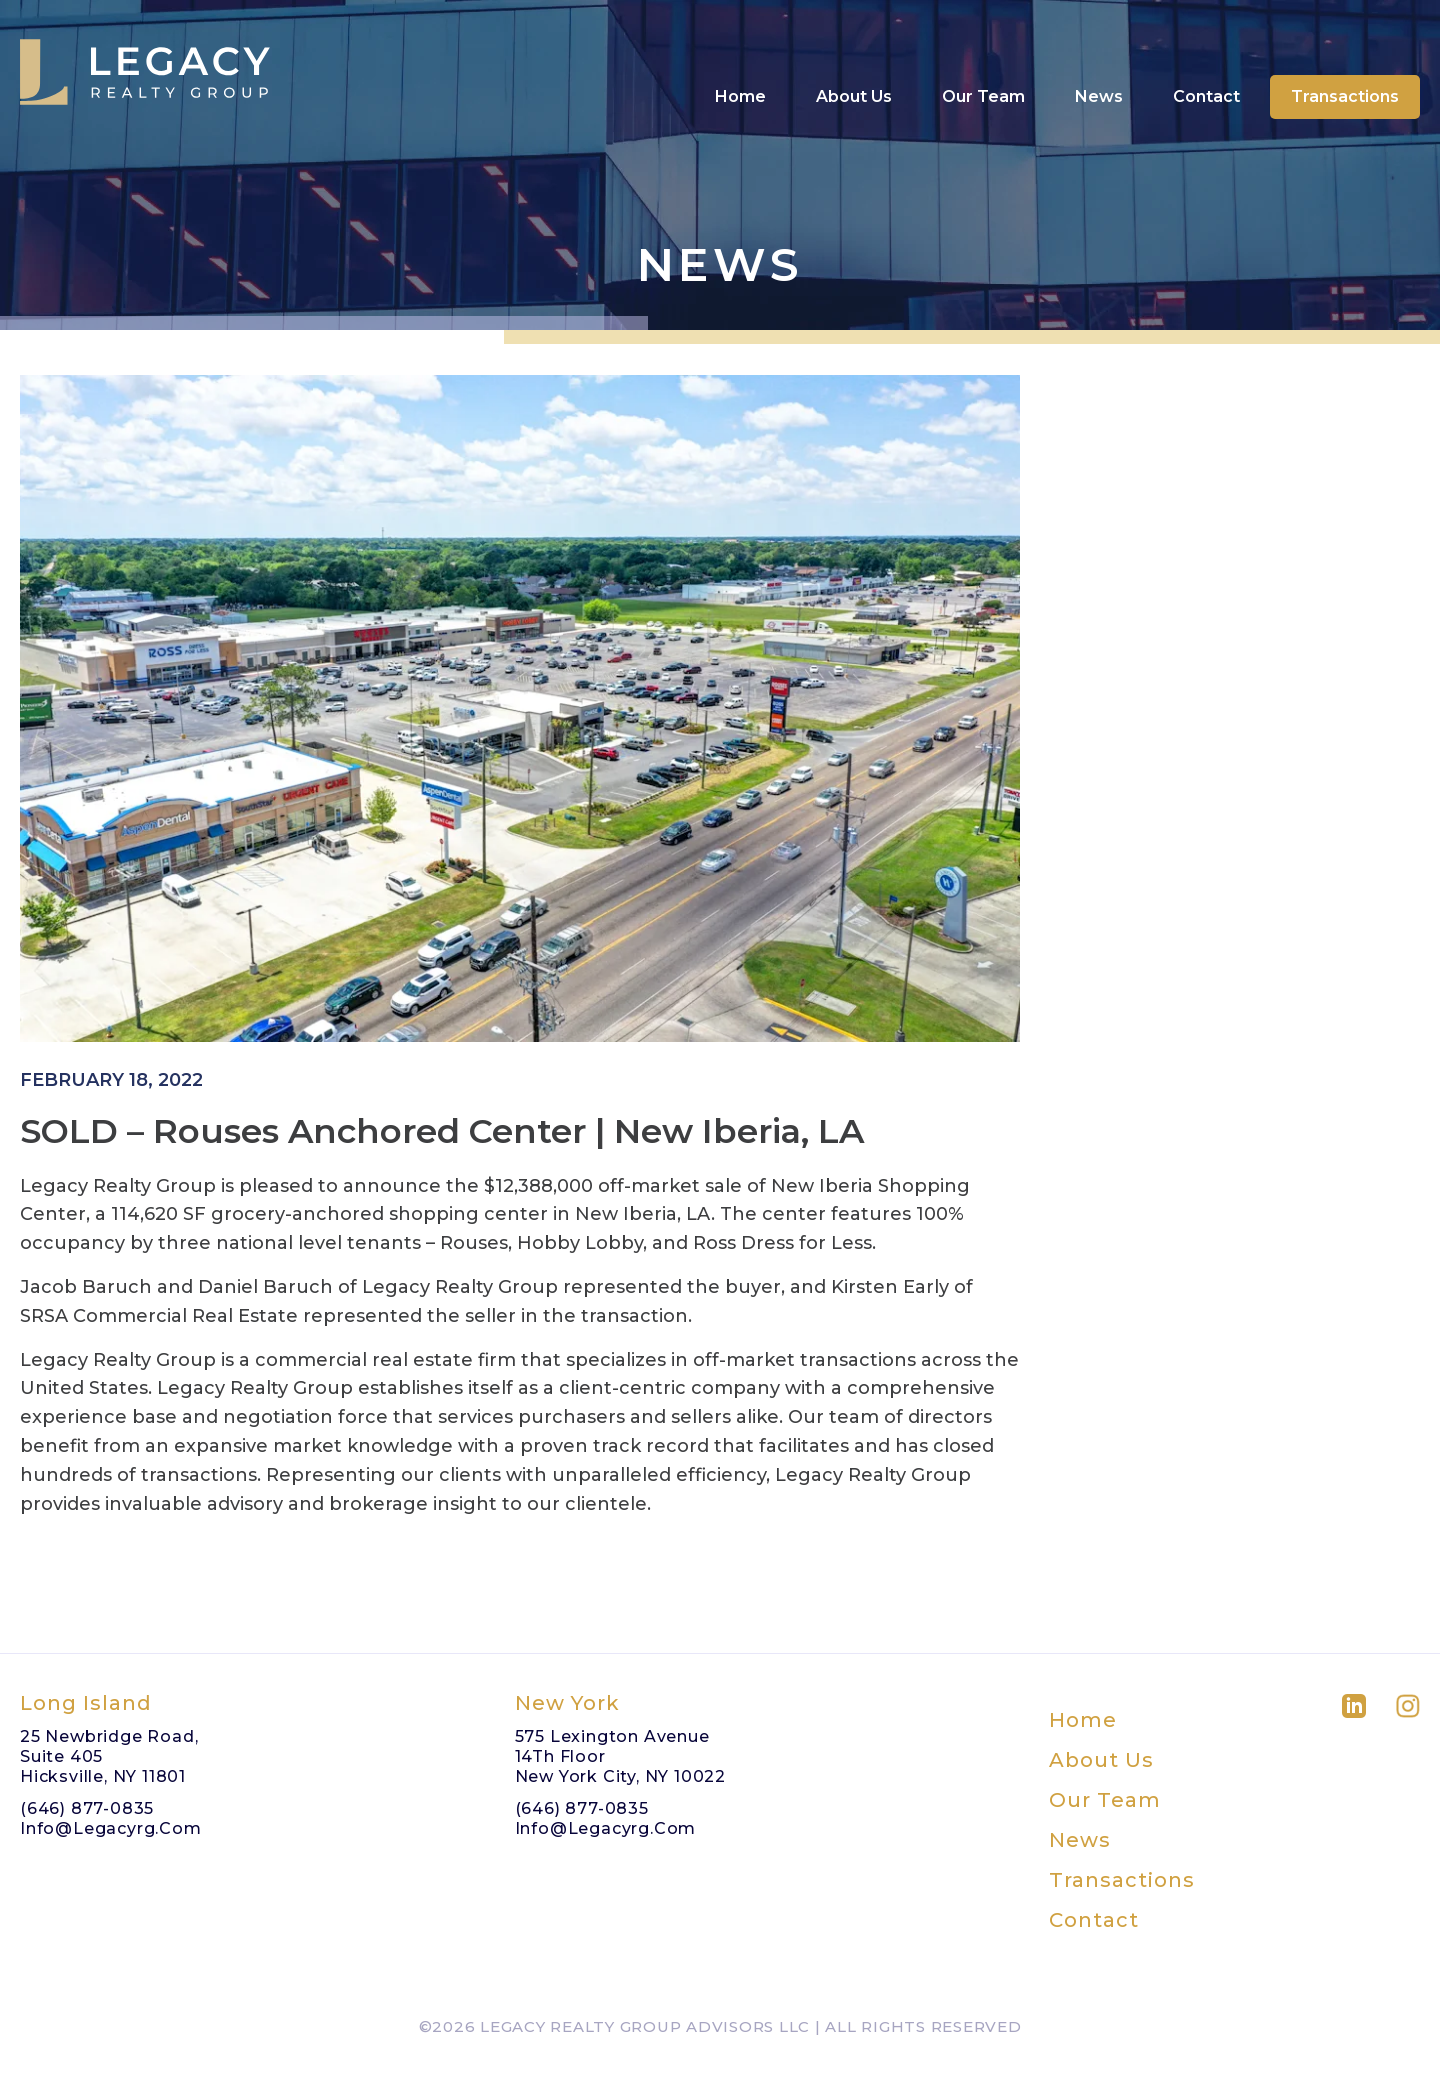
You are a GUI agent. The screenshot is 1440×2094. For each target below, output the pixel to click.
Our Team (983, 57)
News (1099, 57)
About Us (854, 57)
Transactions (1345, 57)
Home (740, 57)
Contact (1206, 57)
